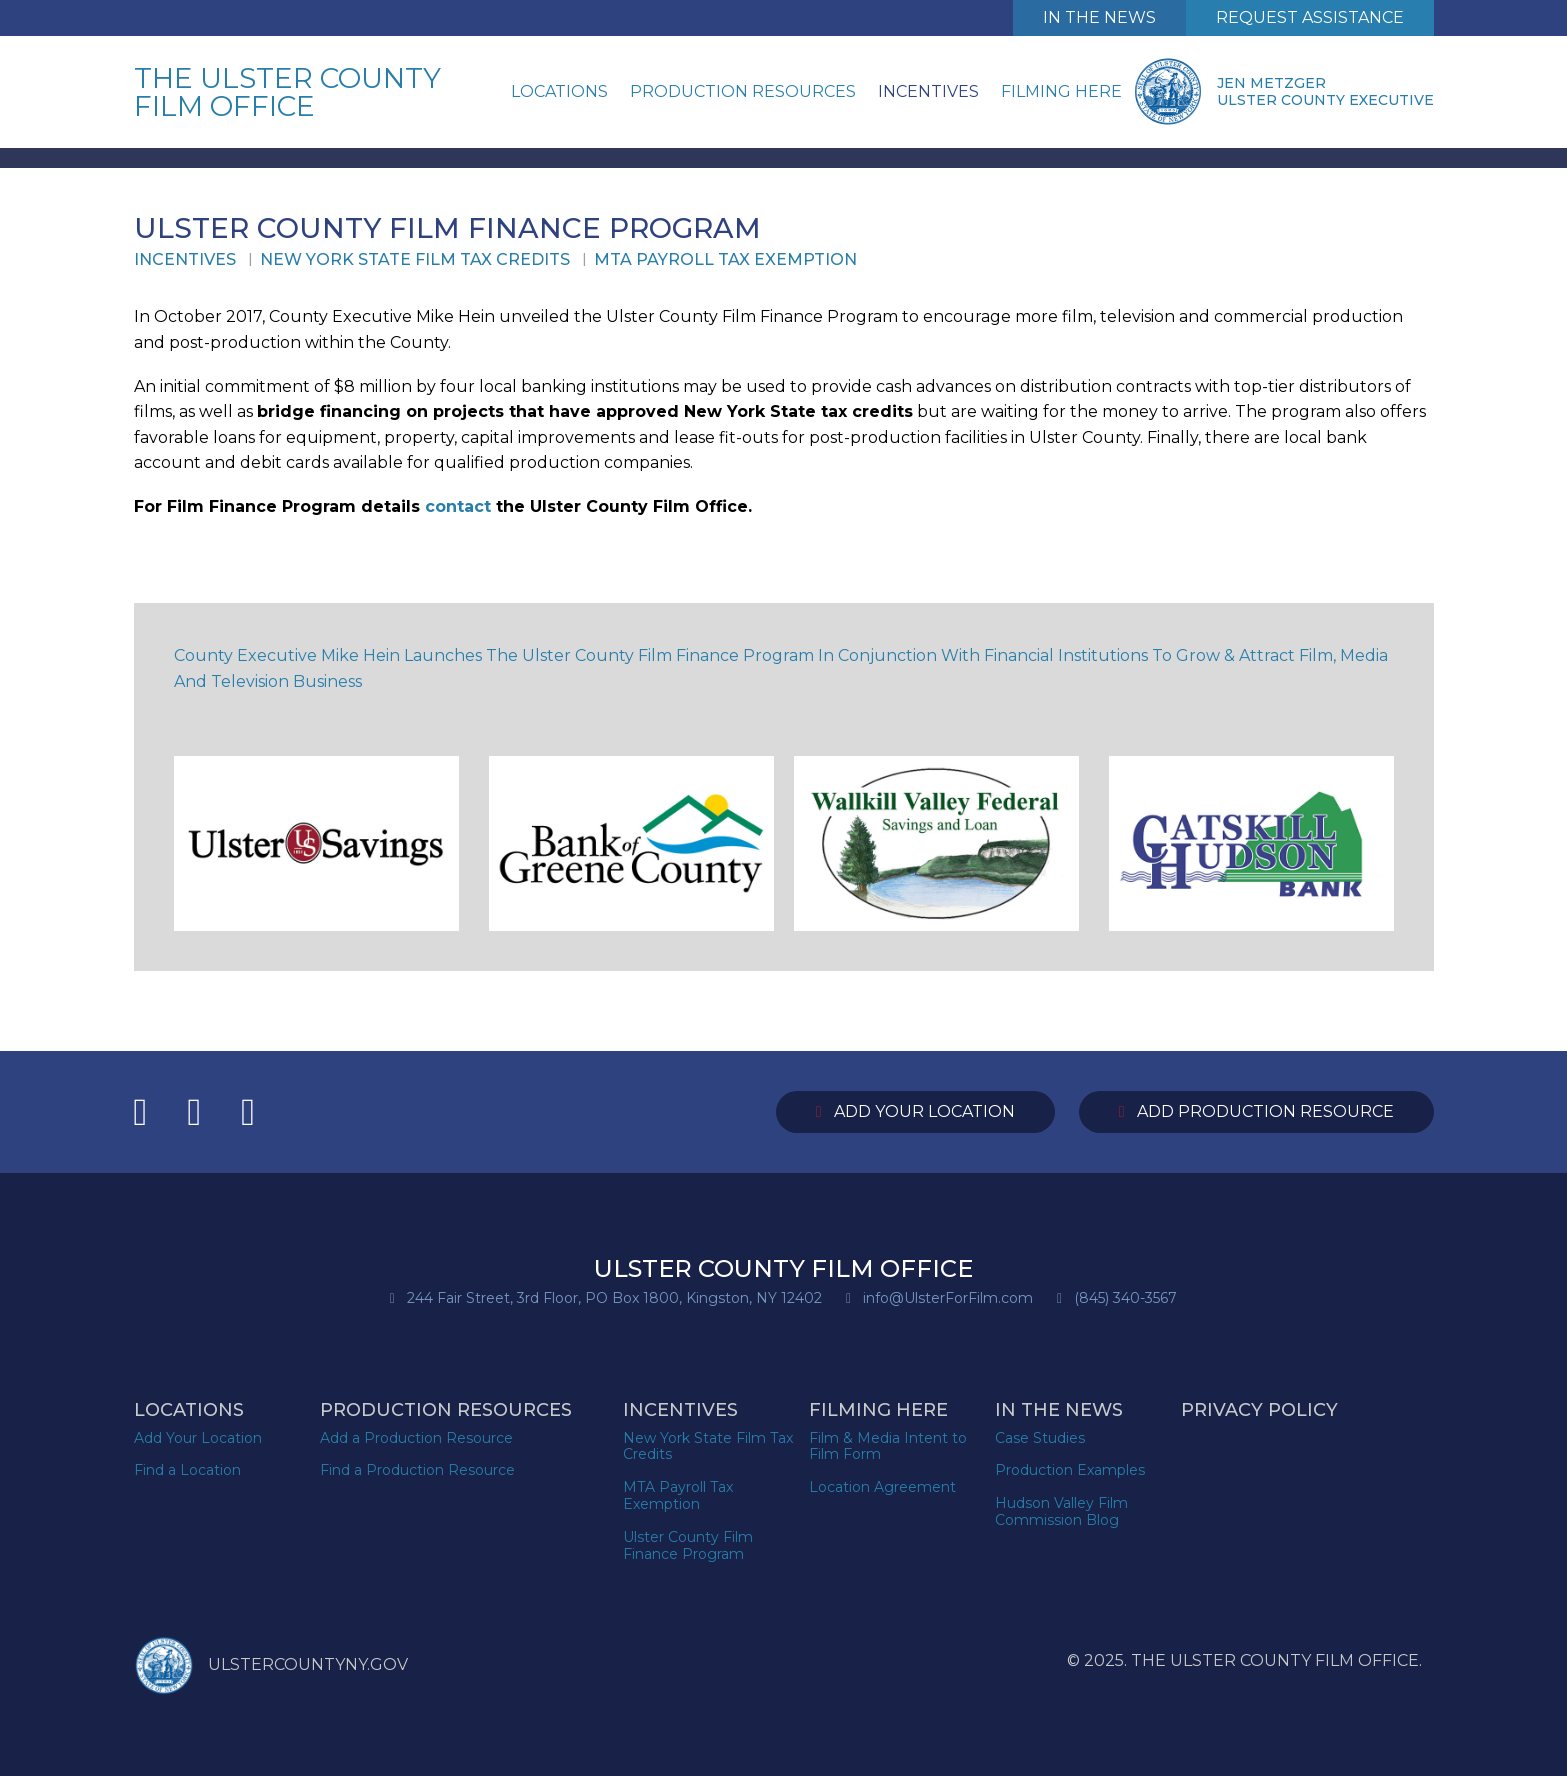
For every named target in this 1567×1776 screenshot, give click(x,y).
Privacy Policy (1259, 1410)
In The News (1099, 17)
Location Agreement (882, 1487)
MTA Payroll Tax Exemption (725, 260)
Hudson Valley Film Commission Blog (1061, 1511)
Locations (559, 91)
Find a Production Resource (417, 1470)
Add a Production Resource (416, 1438)
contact (460, 506)
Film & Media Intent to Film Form (888, 1446)
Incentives (928, 91)
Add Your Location (915, 1111)
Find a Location (187, 1470)
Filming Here (1061, 91)
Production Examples (1070, 1470)
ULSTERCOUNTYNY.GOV (271, 1666)
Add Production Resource (1256, 1111)
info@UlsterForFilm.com (948, 1298)
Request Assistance (1310, 17)
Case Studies (1040, 1438)
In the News (1059, 1410)
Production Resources (743, 91)
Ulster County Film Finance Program (688, 1545)
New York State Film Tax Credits (415, 260)
